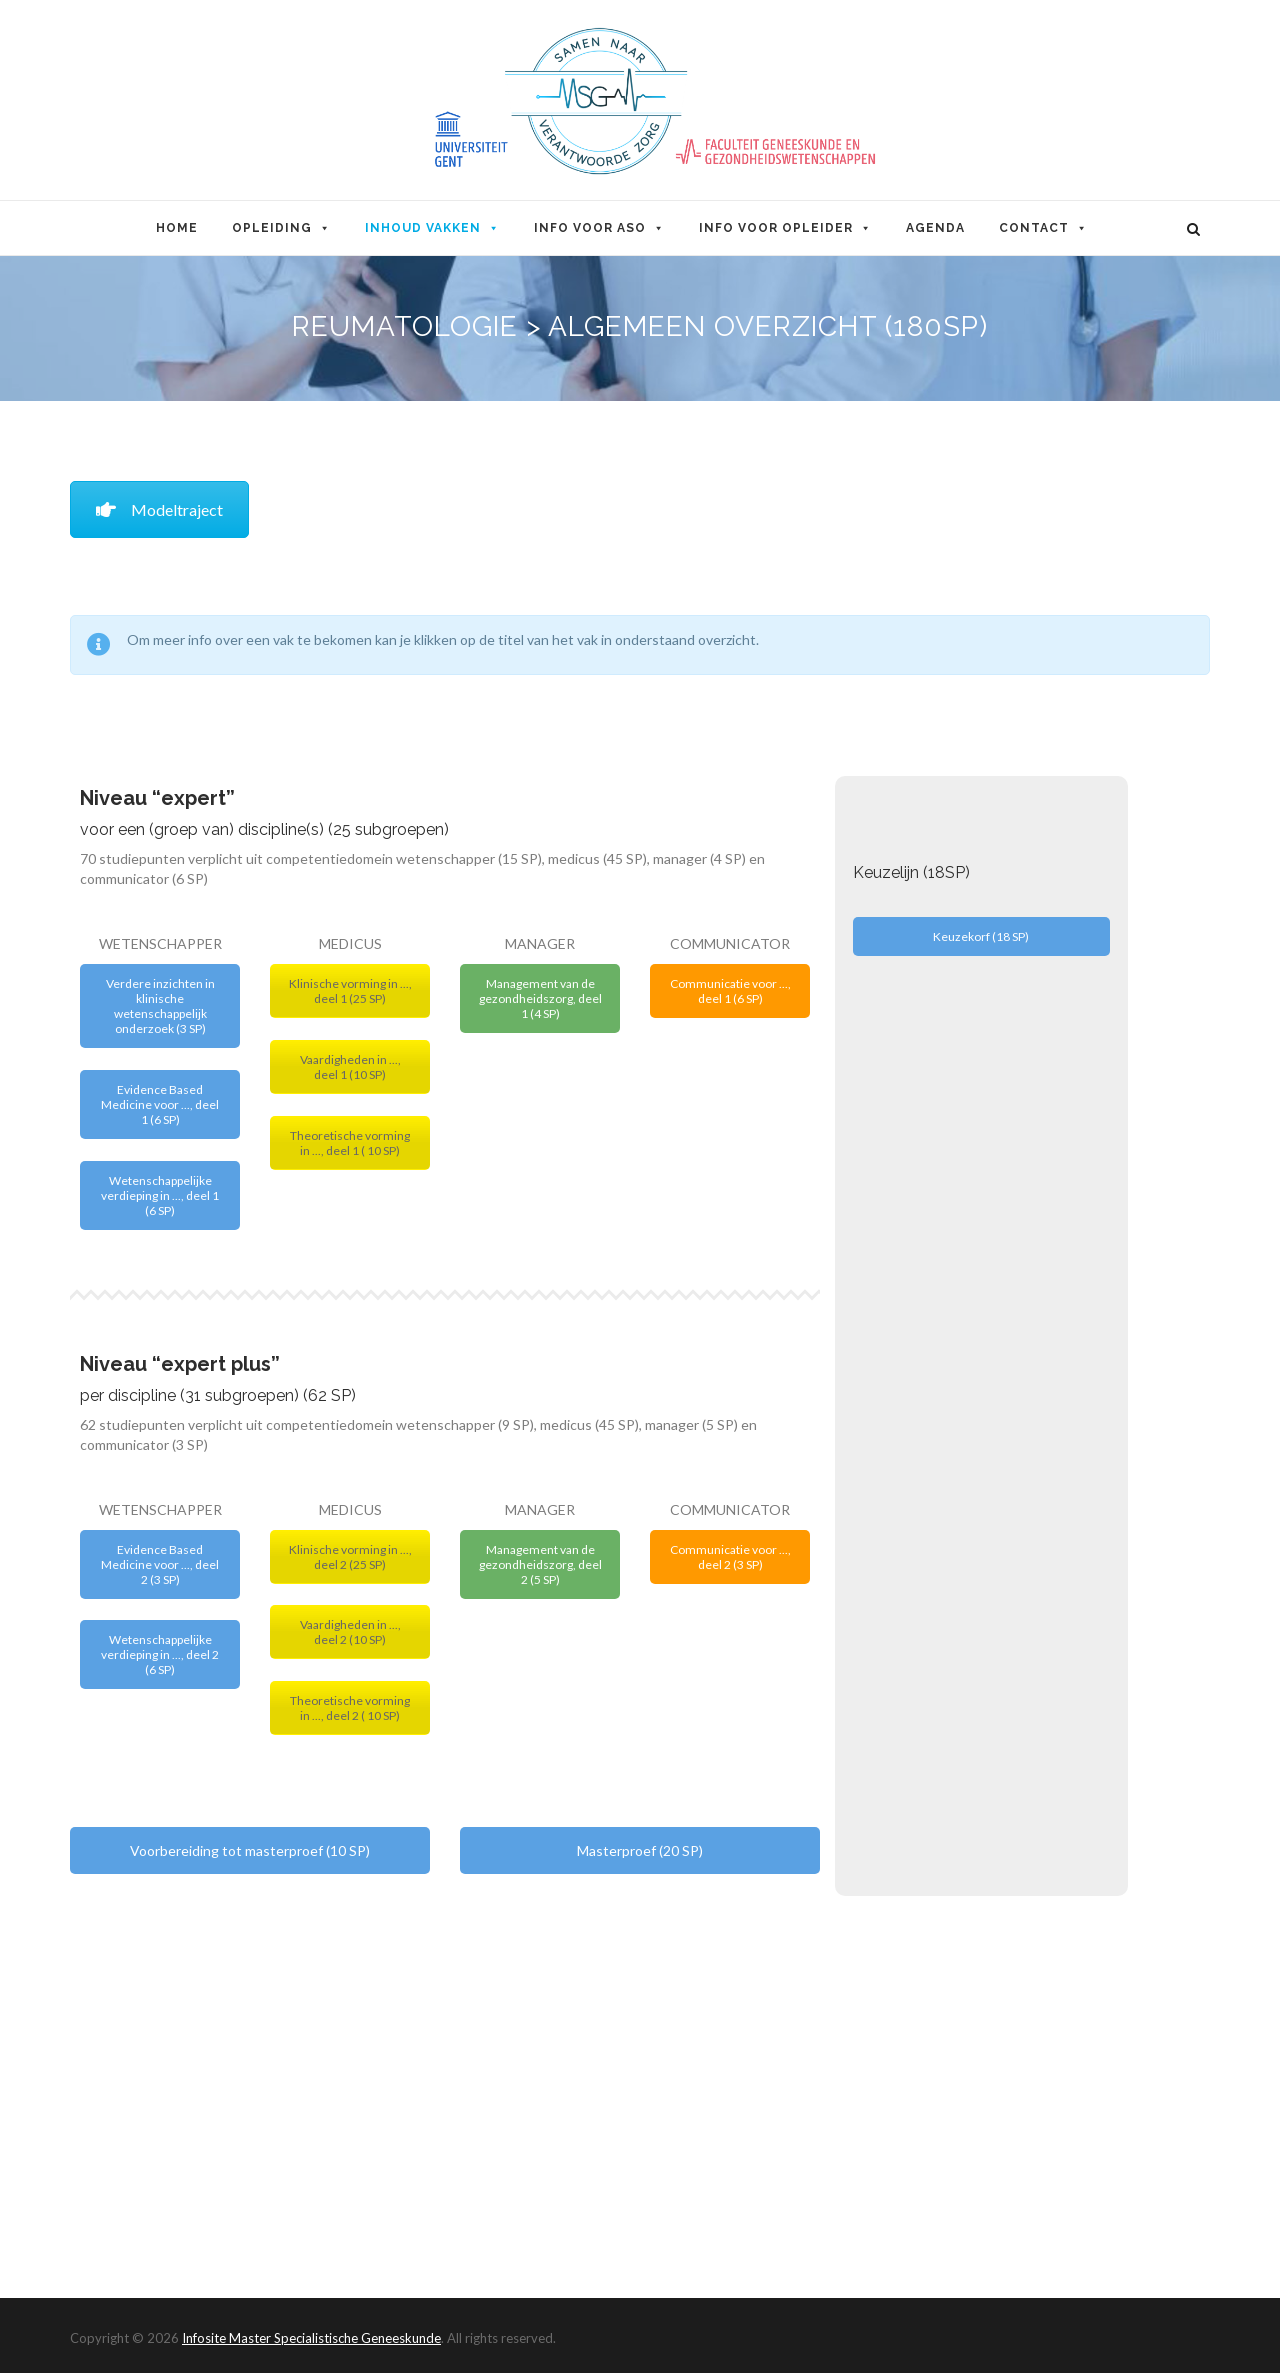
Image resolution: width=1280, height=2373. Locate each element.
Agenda (935, 228)
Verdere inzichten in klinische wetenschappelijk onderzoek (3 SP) (160, 1006)
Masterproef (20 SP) (640, 1850)
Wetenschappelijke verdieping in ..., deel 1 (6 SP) (160, 1195)
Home (177, 228)
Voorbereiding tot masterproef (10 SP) (250, 1850)
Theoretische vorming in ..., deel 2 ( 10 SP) (350, 1708)
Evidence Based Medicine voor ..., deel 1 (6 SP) (160, 1104)
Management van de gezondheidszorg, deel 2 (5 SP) (540, 1564)
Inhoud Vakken (432, 228)
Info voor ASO (599, 228)
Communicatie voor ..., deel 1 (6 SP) (730, 991)
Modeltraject (159, 509)
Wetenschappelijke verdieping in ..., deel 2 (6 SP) (160, 1654)
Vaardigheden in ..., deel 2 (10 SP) (350, 1632)
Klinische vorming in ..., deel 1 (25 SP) (350, 991)
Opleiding (281, 228)
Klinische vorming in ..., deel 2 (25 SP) (350, 1557)
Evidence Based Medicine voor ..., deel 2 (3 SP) (160, 1564)
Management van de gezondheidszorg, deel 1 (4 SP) (540, 998)
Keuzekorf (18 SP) (981, 936)
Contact (1043, 228)
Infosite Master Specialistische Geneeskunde (311, 2338)
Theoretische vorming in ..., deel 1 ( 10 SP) (350, 1143)
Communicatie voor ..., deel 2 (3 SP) (730, 1557)
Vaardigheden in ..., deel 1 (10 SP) (350, 1067)
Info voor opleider (785, 228)
